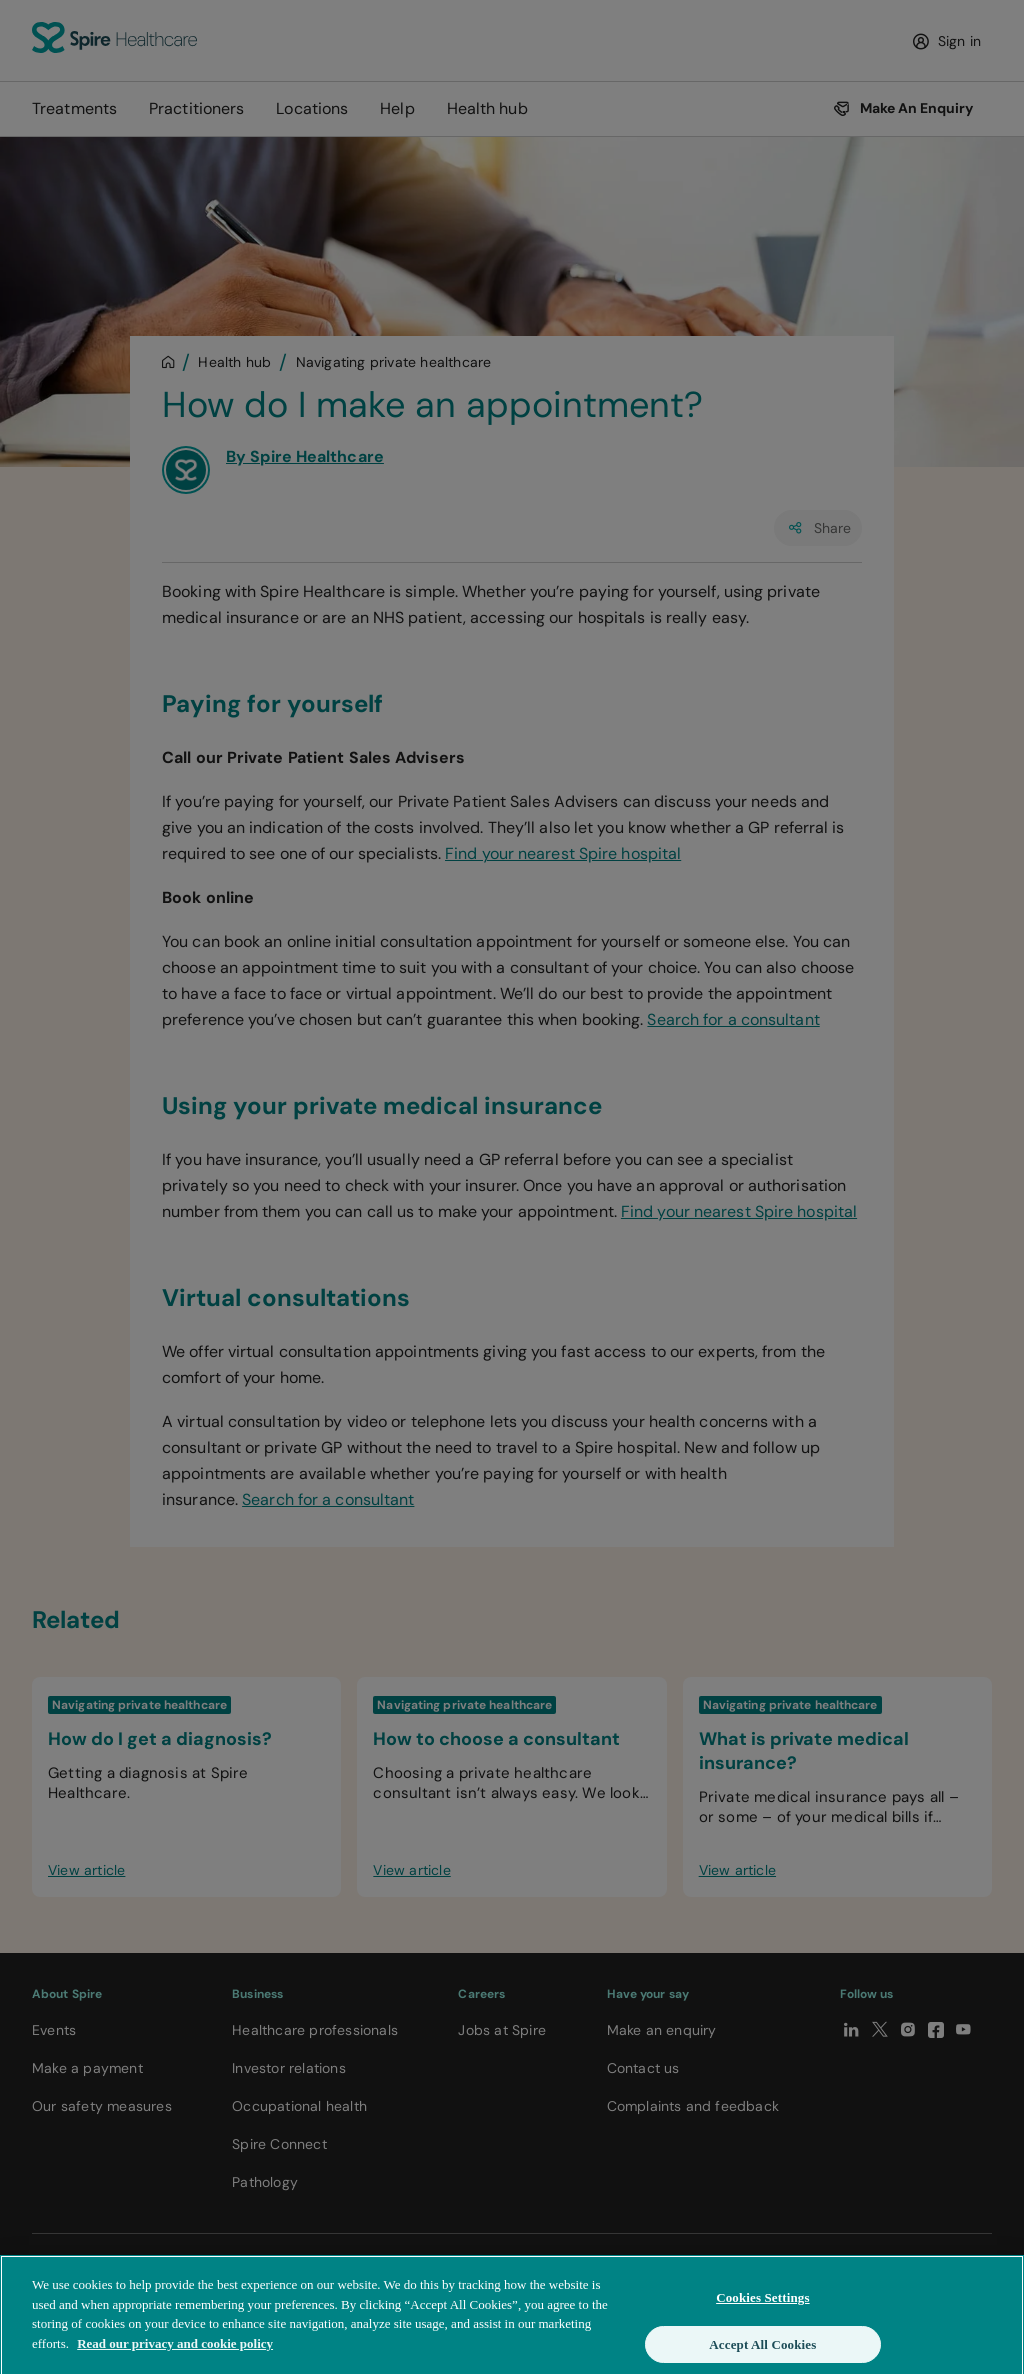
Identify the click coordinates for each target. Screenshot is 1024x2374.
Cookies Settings (762, 2308)
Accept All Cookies (762, 2354)
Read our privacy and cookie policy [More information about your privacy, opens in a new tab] (175, 2353)
